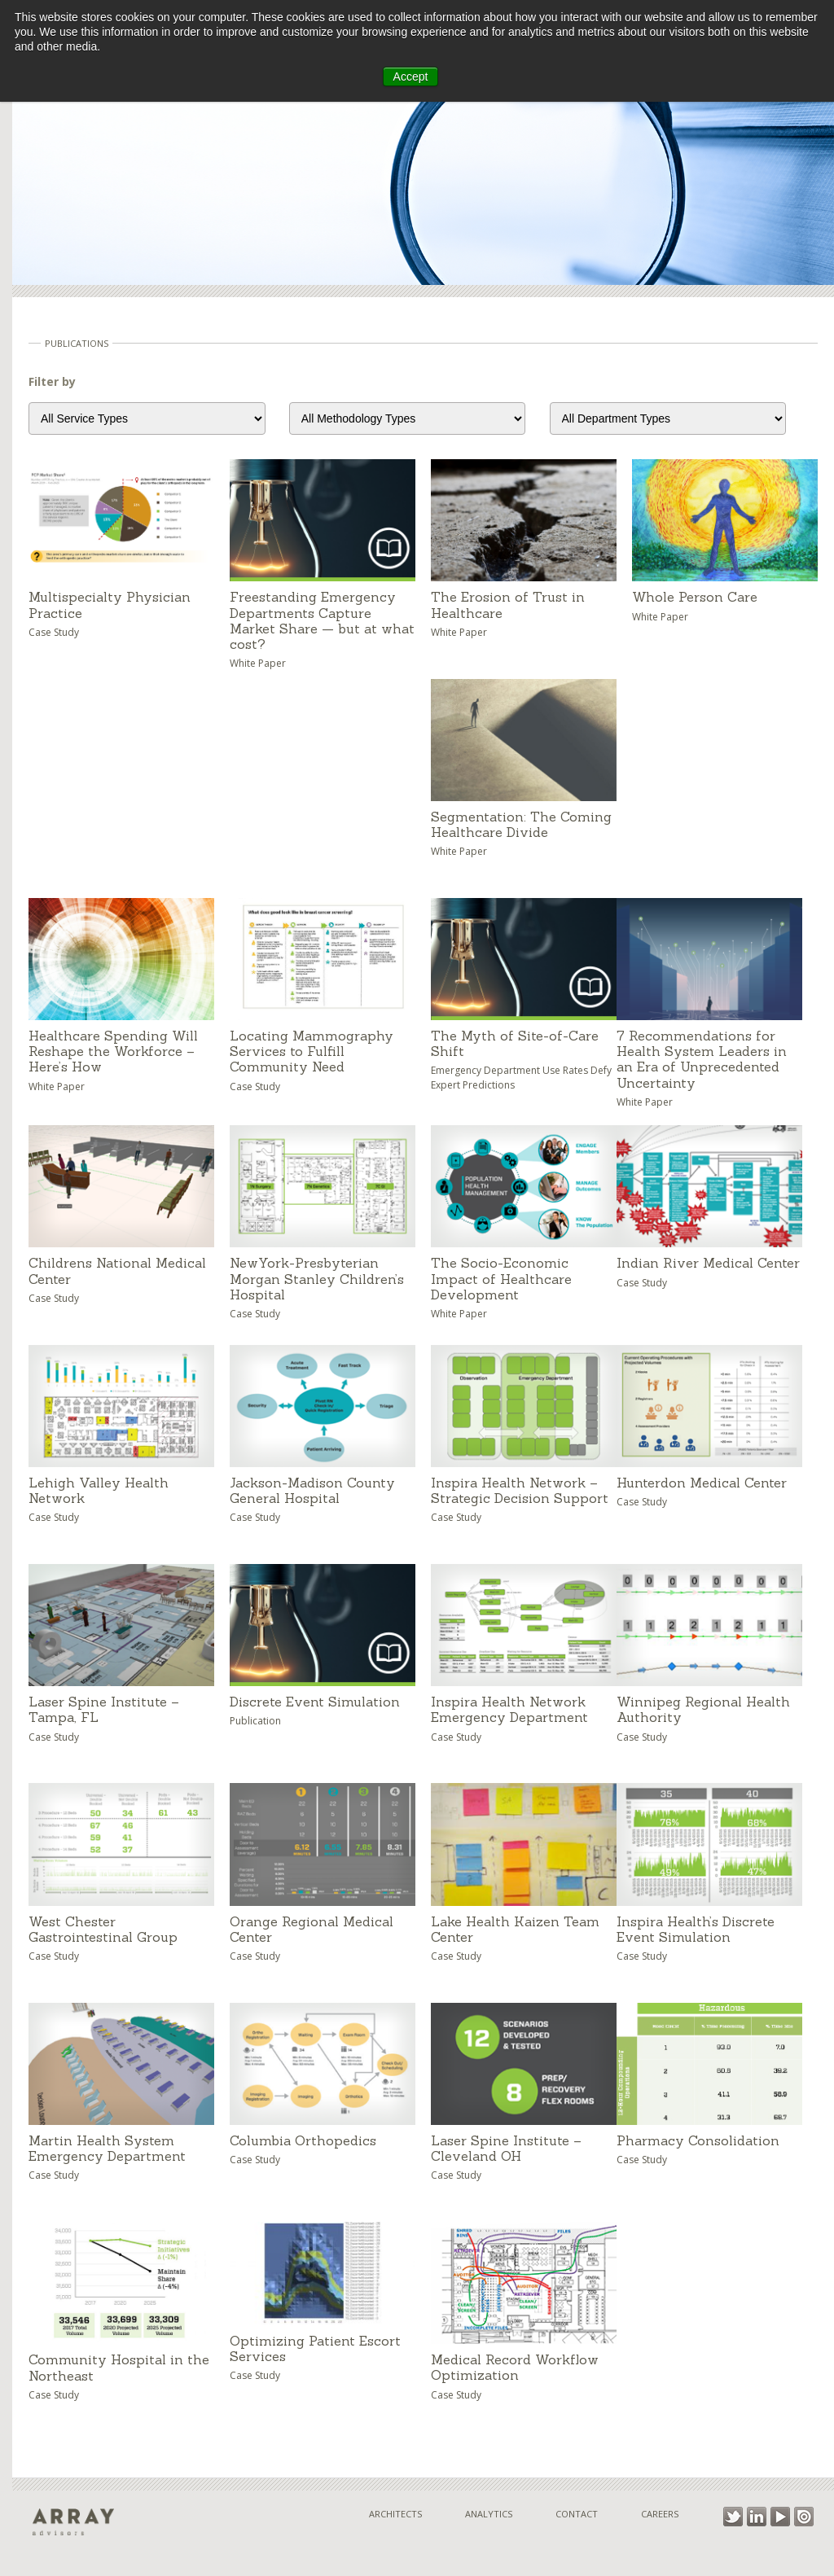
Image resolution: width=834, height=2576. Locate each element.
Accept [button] (410, 76)
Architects (395, 2514)
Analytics (488, 2514)
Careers (659, 2514)
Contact (576, 2514)
